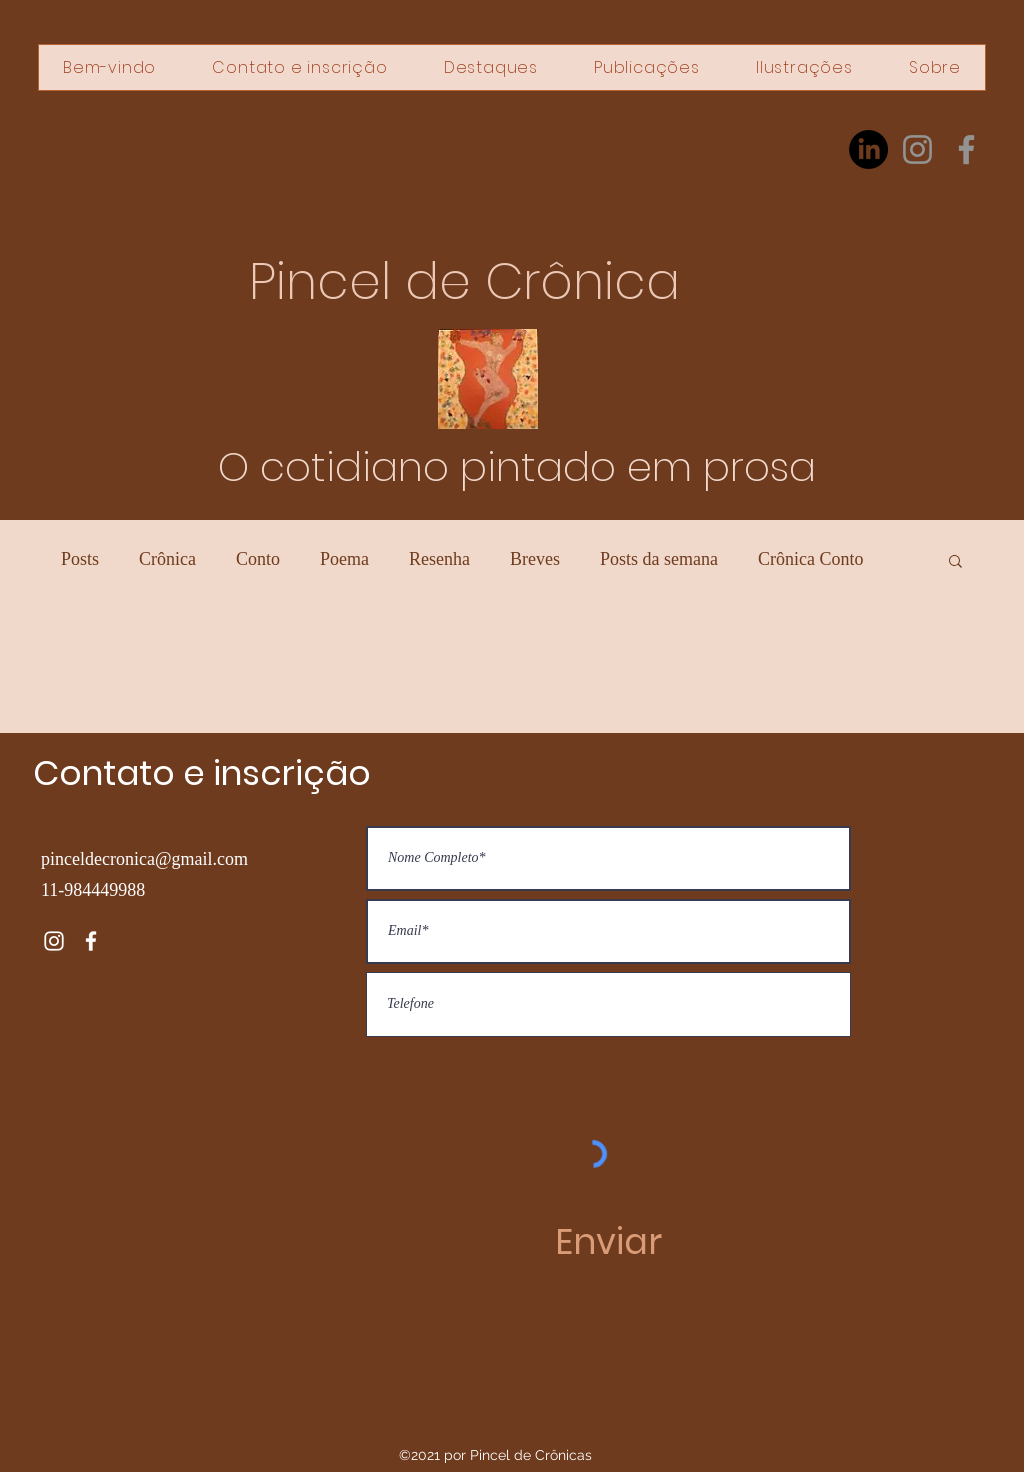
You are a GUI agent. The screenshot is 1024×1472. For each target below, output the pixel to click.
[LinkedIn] (868, 149)
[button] (955, 562)
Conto (258, 559)
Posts (80, 559)
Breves (535, 559)
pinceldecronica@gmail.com (144, 859)
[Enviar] (608, 1242)
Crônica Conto (811, 559)
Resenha (439, 559)
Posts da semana (659, 559)
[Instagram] (917, 149)
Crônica (167, 559)
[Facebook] (966, 149)
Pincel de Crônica (464, 282)
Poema (344, 559)
